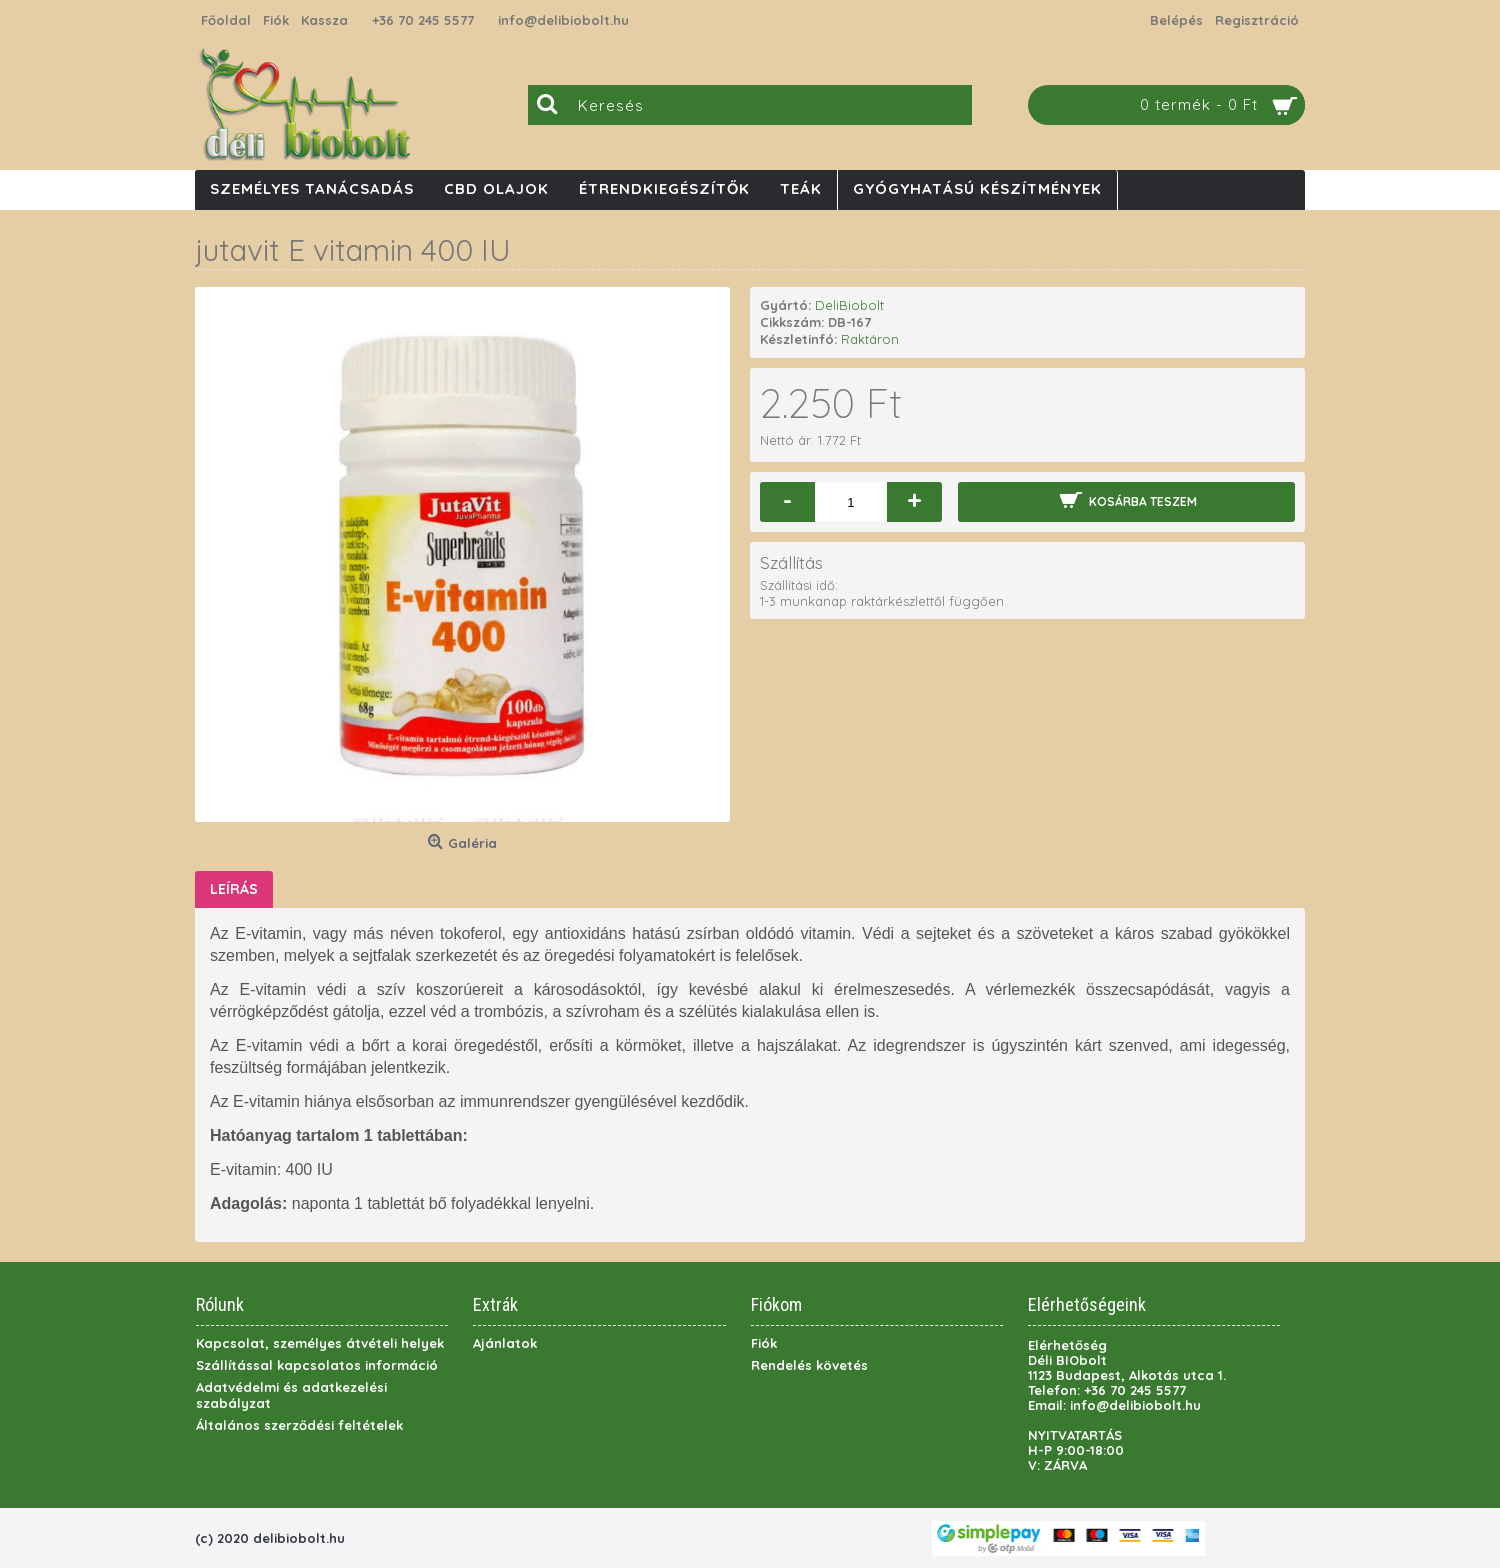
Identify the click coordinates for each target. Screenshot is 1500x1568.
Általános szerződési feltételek (299, 1425)
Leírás (234, 889)
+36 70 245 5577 (423, 20)
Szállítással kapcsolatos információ (317, 1365)
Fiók (764, 1343)
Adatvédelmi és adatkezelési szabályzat (291, 1395)
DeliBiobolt (849, 305)
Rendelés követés (809, 1365)
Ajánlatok (505, 1343)
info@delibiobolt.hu (563, 20)
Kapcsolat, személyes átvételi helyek (320, 1343)
